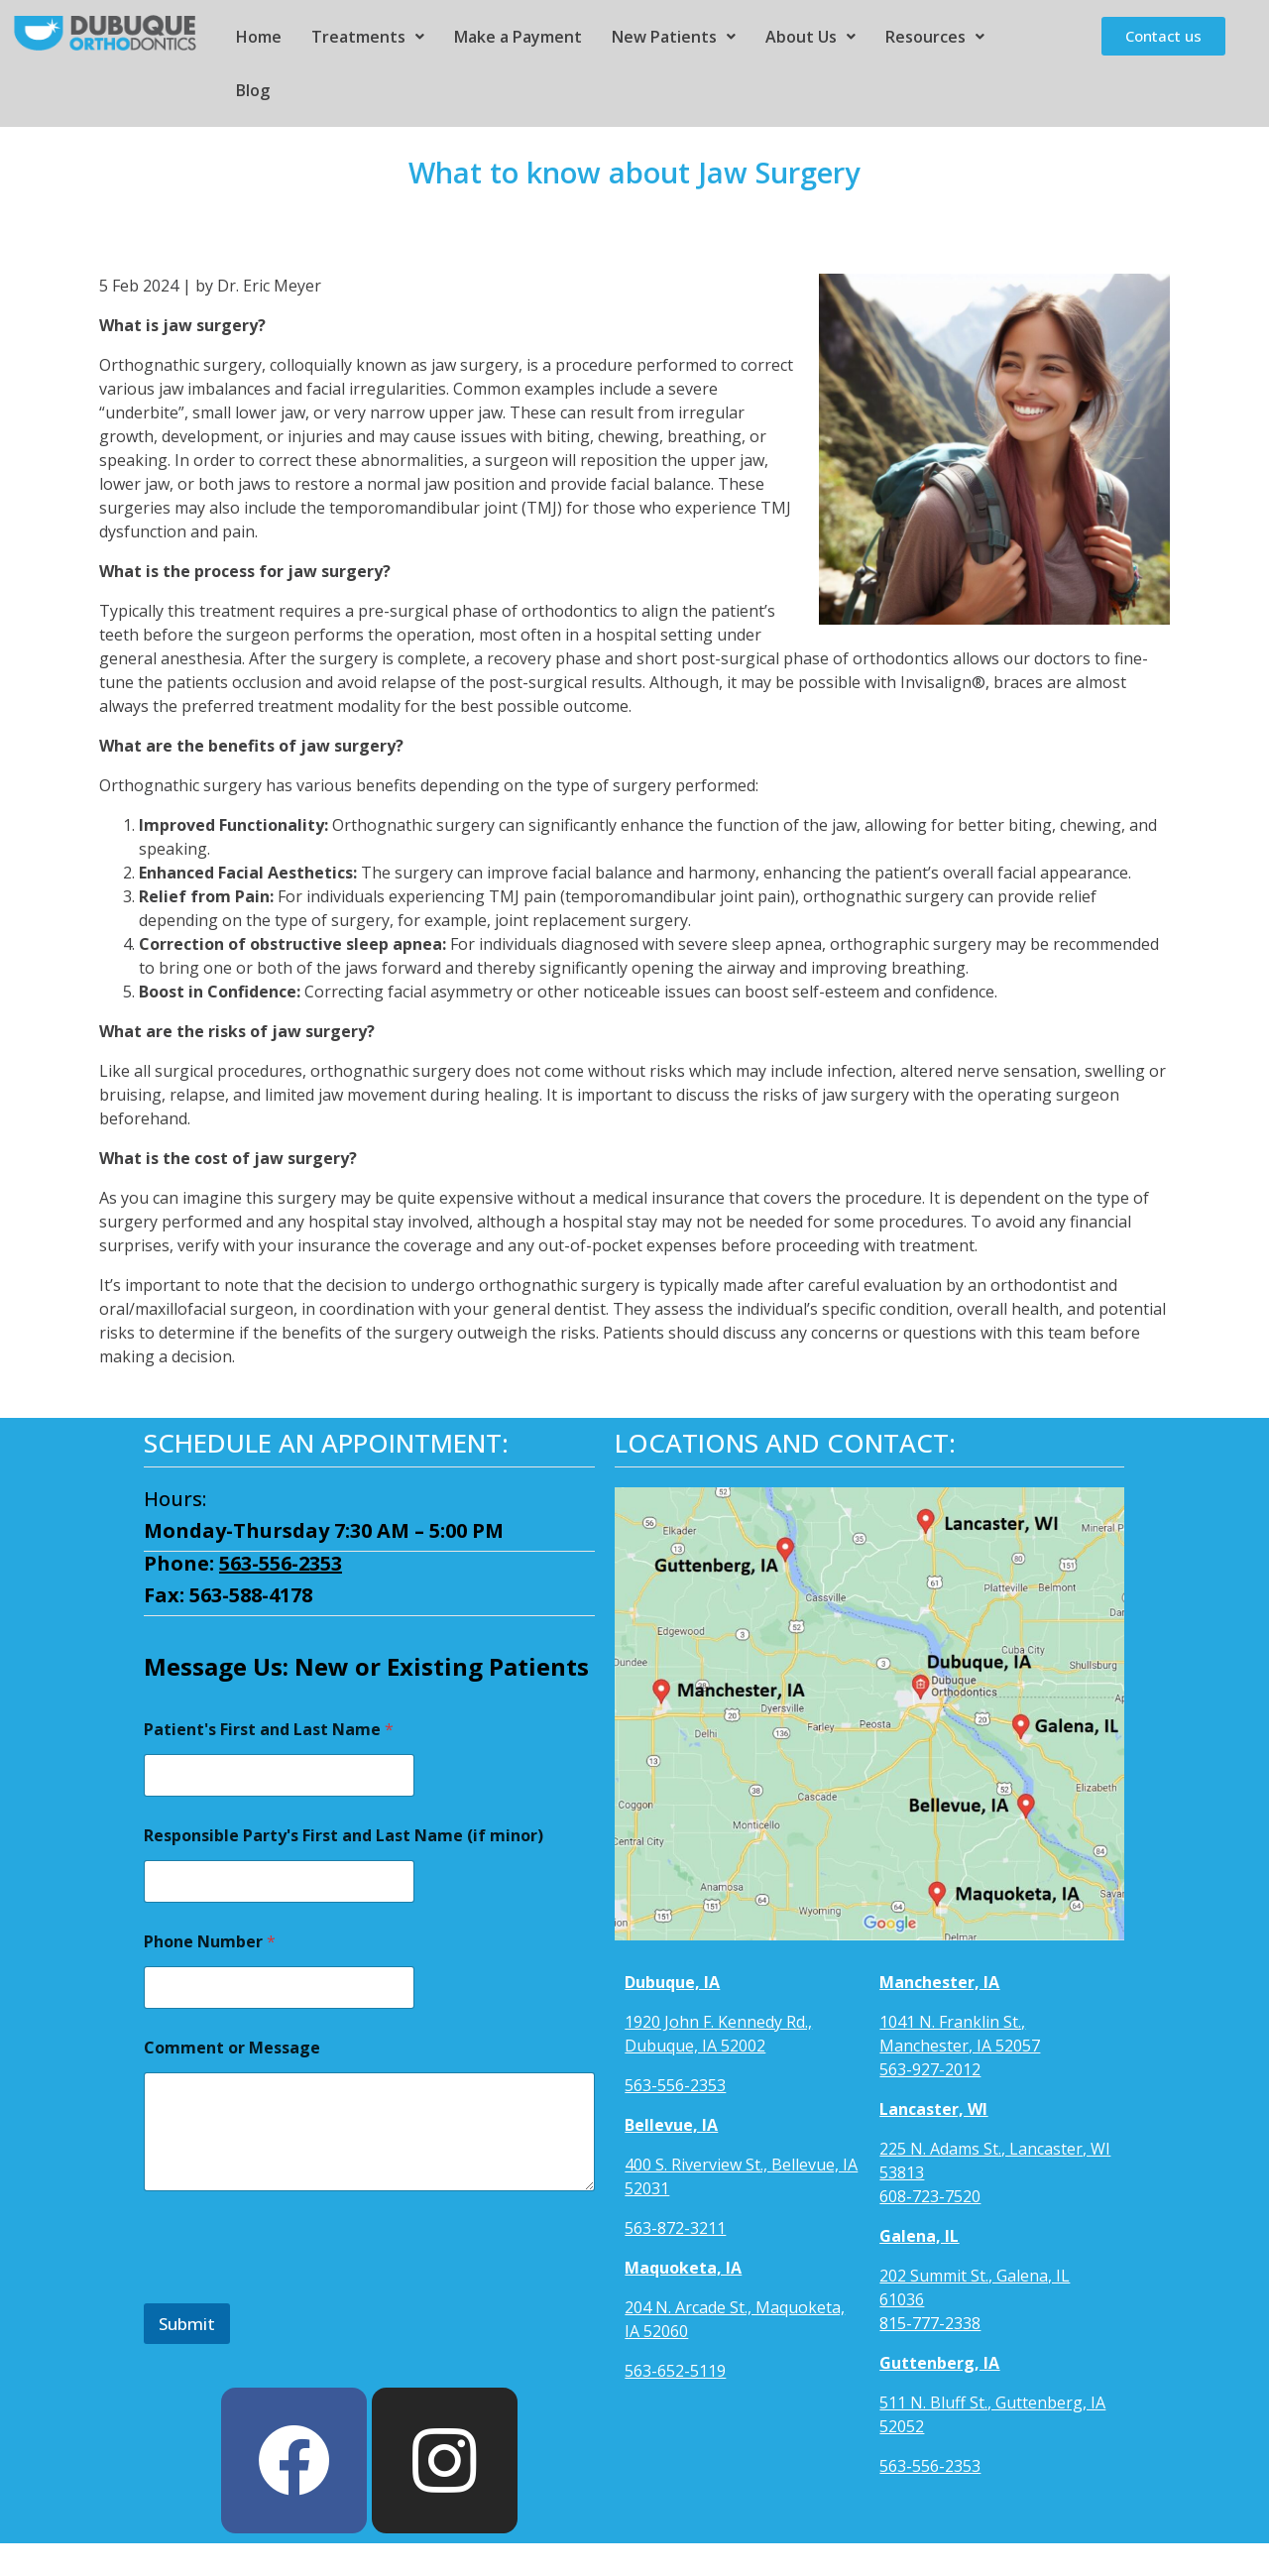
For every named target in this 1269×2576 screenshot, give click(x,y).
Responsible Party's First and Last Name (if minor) (343, 1835)
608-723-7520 (930, 2196)
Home (259, 37)
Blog (253, 90)
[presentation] (294, 2290)
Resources (934, 37)
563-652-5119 (675, 2371)
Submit (187, 2323)
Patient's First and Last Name (269, 1729)
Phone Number (210, 1941)
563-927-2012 (930, 2069)
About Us (810, 37)
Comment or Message (232, 2048)
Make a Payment (518, 37)
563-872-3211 (675, 2228)
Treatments (367, 37)
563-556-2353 (280, 1563)
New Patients (674, 37)
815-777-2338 (930, 2323)
